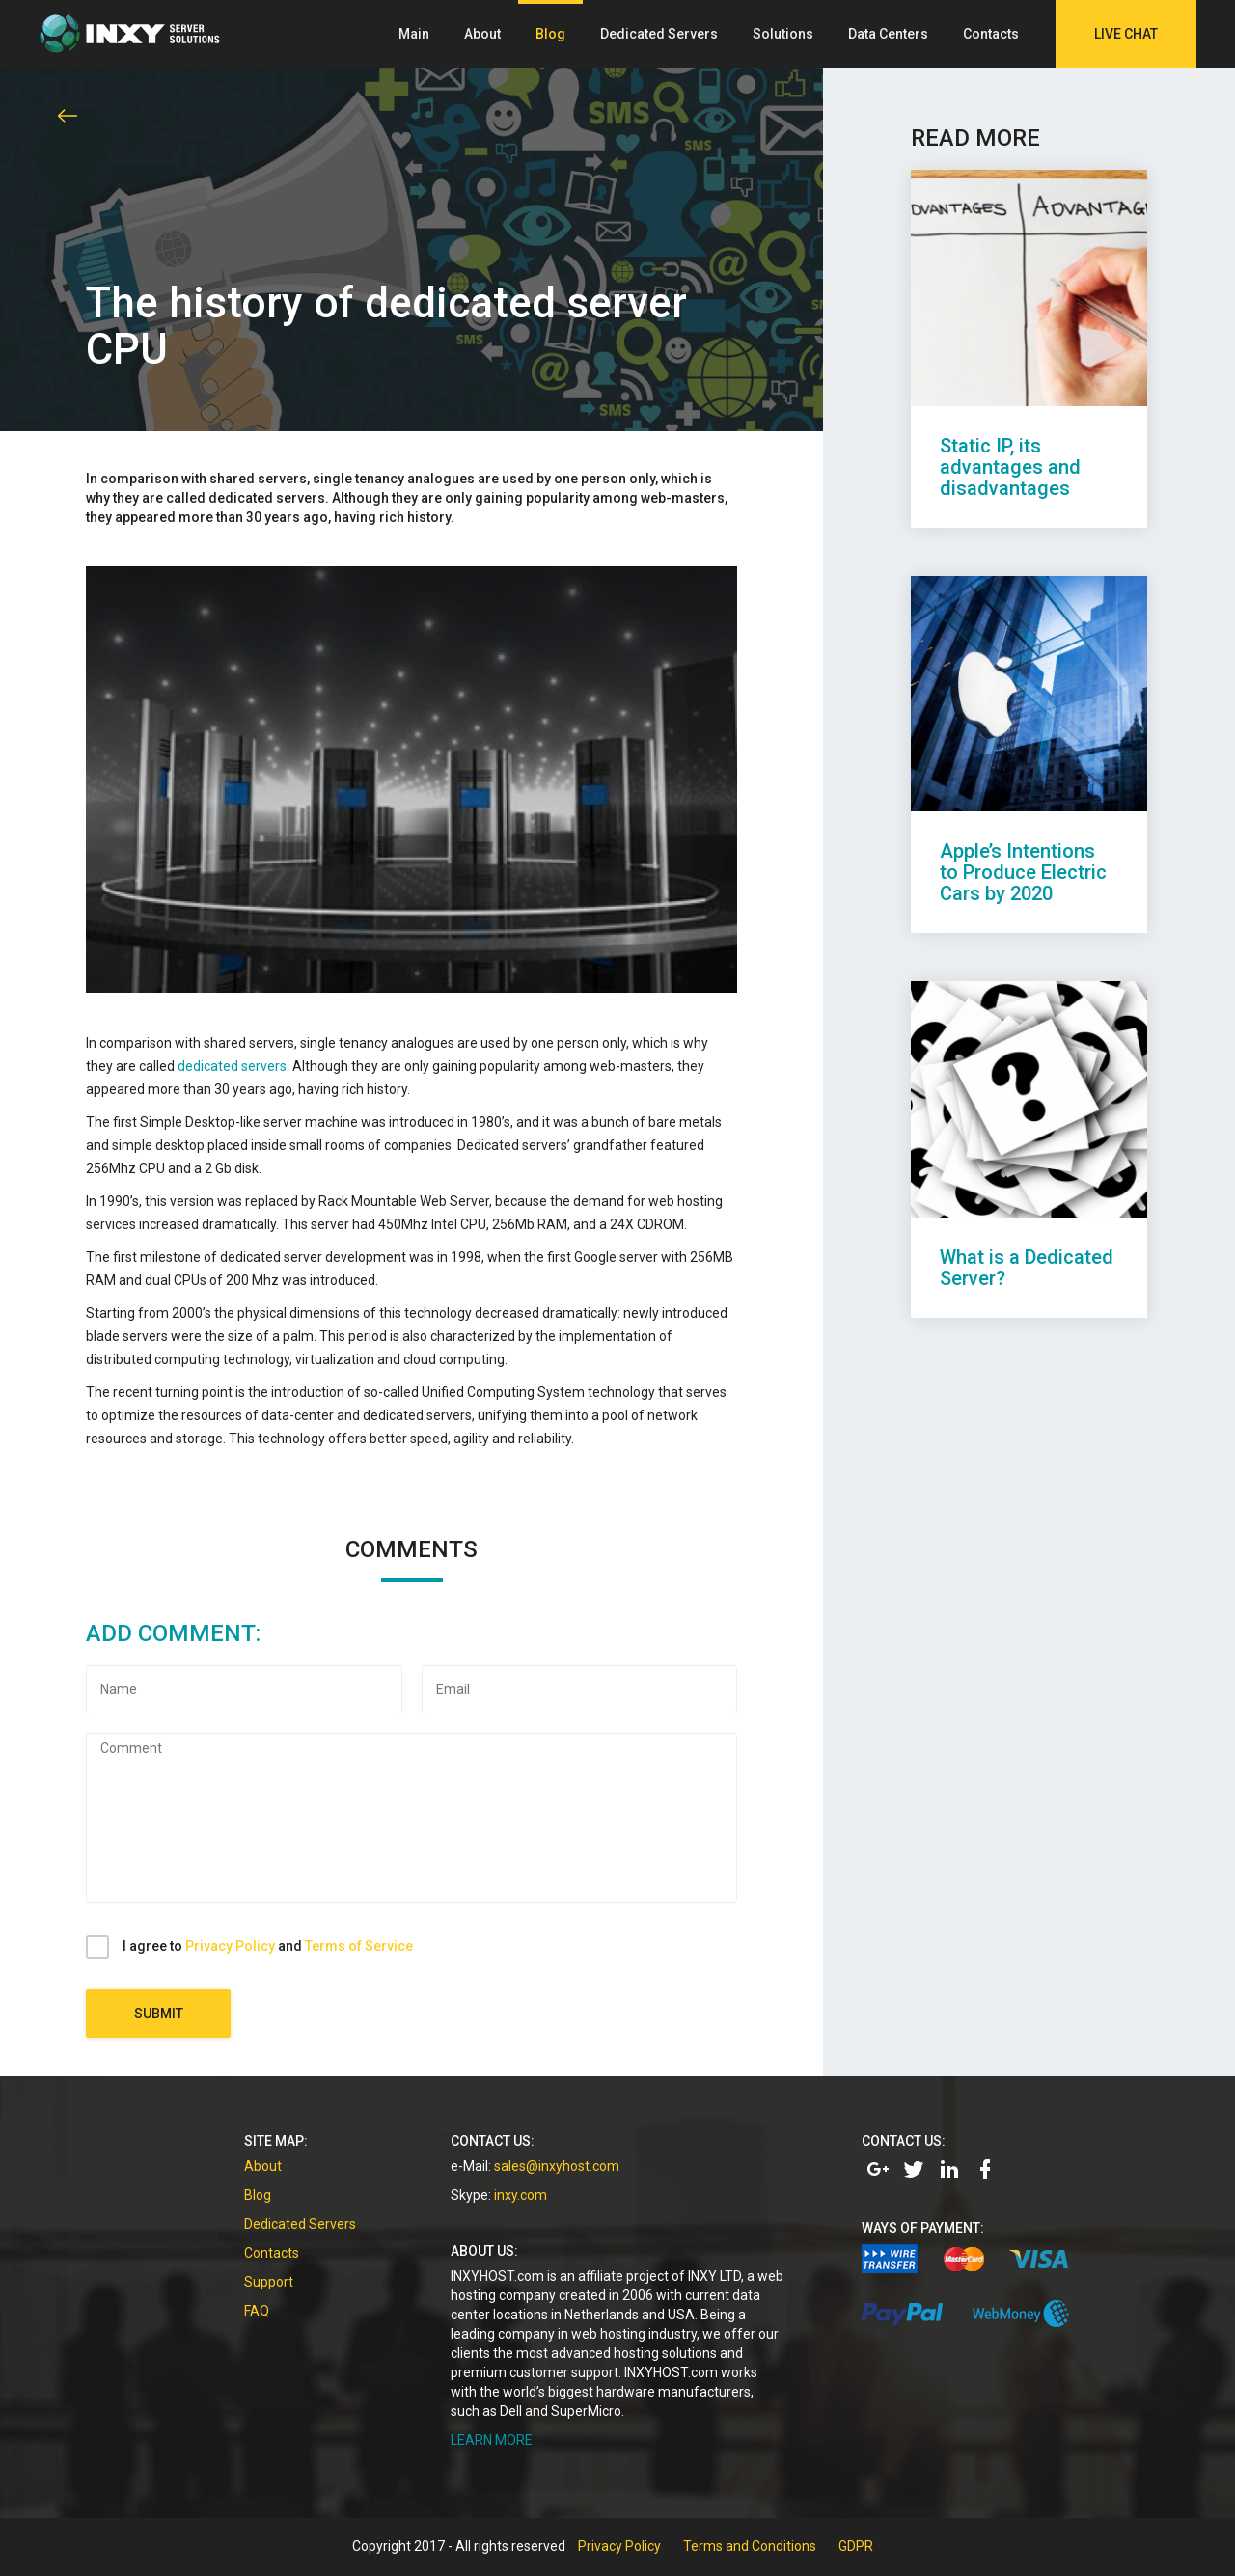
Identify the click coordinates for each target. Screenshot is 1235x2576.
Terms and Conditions (749, 2546)
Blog (550, 33)
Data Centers (888, 33)
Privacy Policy (230, 1946)
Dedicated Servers (659, 33)
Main (413, 33)
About (482, 33)
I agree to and (268, 1946)
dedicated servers (232, 1066)
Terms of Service (359, 1946)
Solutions (783, 33)
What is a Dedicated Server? (1026, 1268)
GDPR (855, 2546)
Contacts (991, 33)
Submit (158, 2013)
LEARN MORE (492, 2440)
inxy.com (520, 2195)
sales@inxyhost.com (556, 2166)
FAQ (256, 2310)
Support (268, 2281)
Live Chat (1126, 33)
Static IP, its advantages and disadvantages (1010, 467)
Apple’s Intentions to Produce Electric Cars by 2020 (1023, 872)
